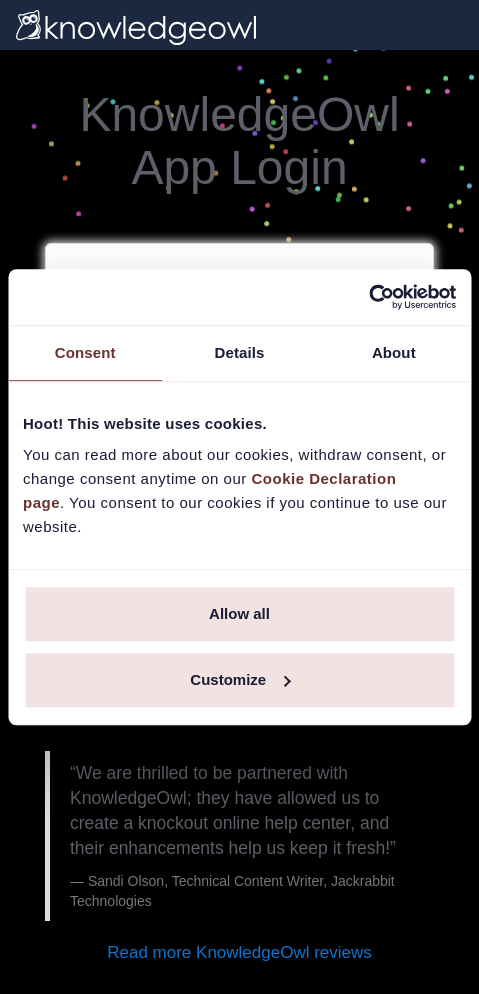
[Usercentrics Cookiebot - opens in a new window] (368, 297)
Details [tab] (240, 352)
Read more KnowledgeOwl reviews (239, 952)
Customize (240, 679)
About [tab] (394, 352)
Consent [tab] (85, 352)
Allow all (239, 613)
